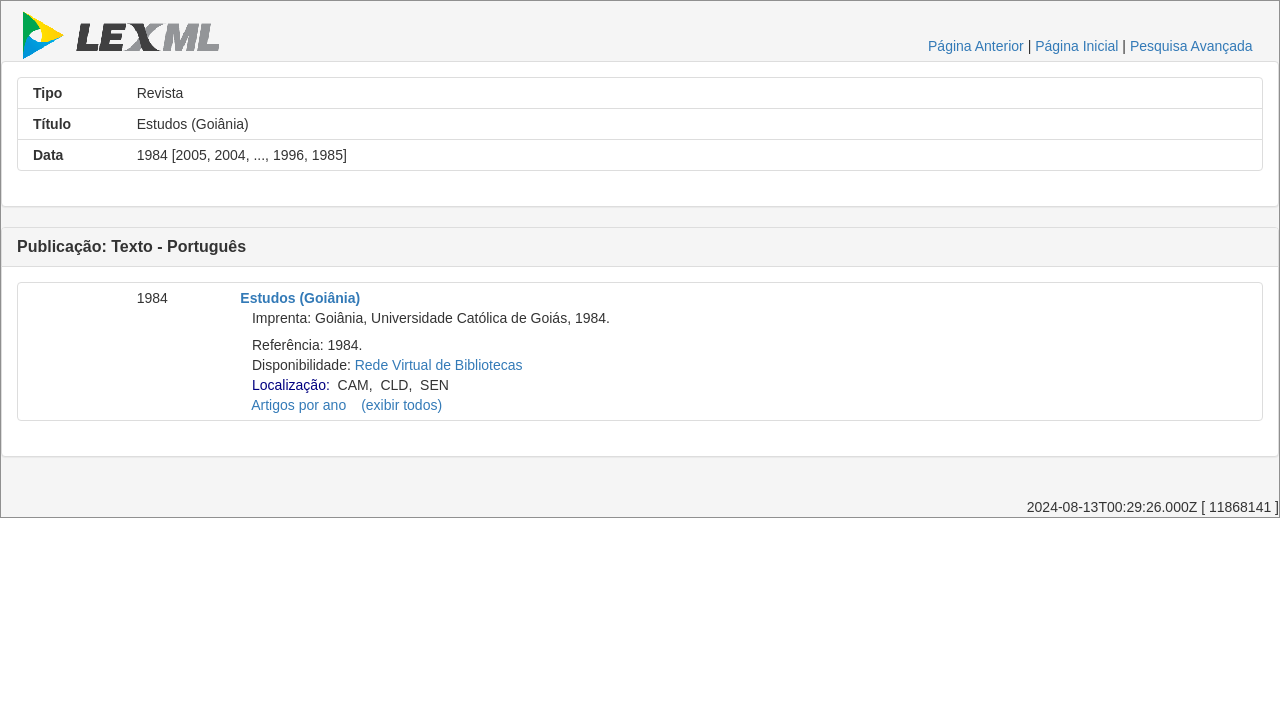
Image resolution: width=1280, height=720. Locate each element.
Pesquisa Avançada (1191, 46)
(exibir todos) (401, 405)
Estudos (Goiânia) (300, 298)
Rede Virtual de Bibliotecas (439, 365)
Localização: (291, 385)
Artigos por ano (298, 405)
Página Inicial (1076, 46)
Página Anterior (976, 46)
